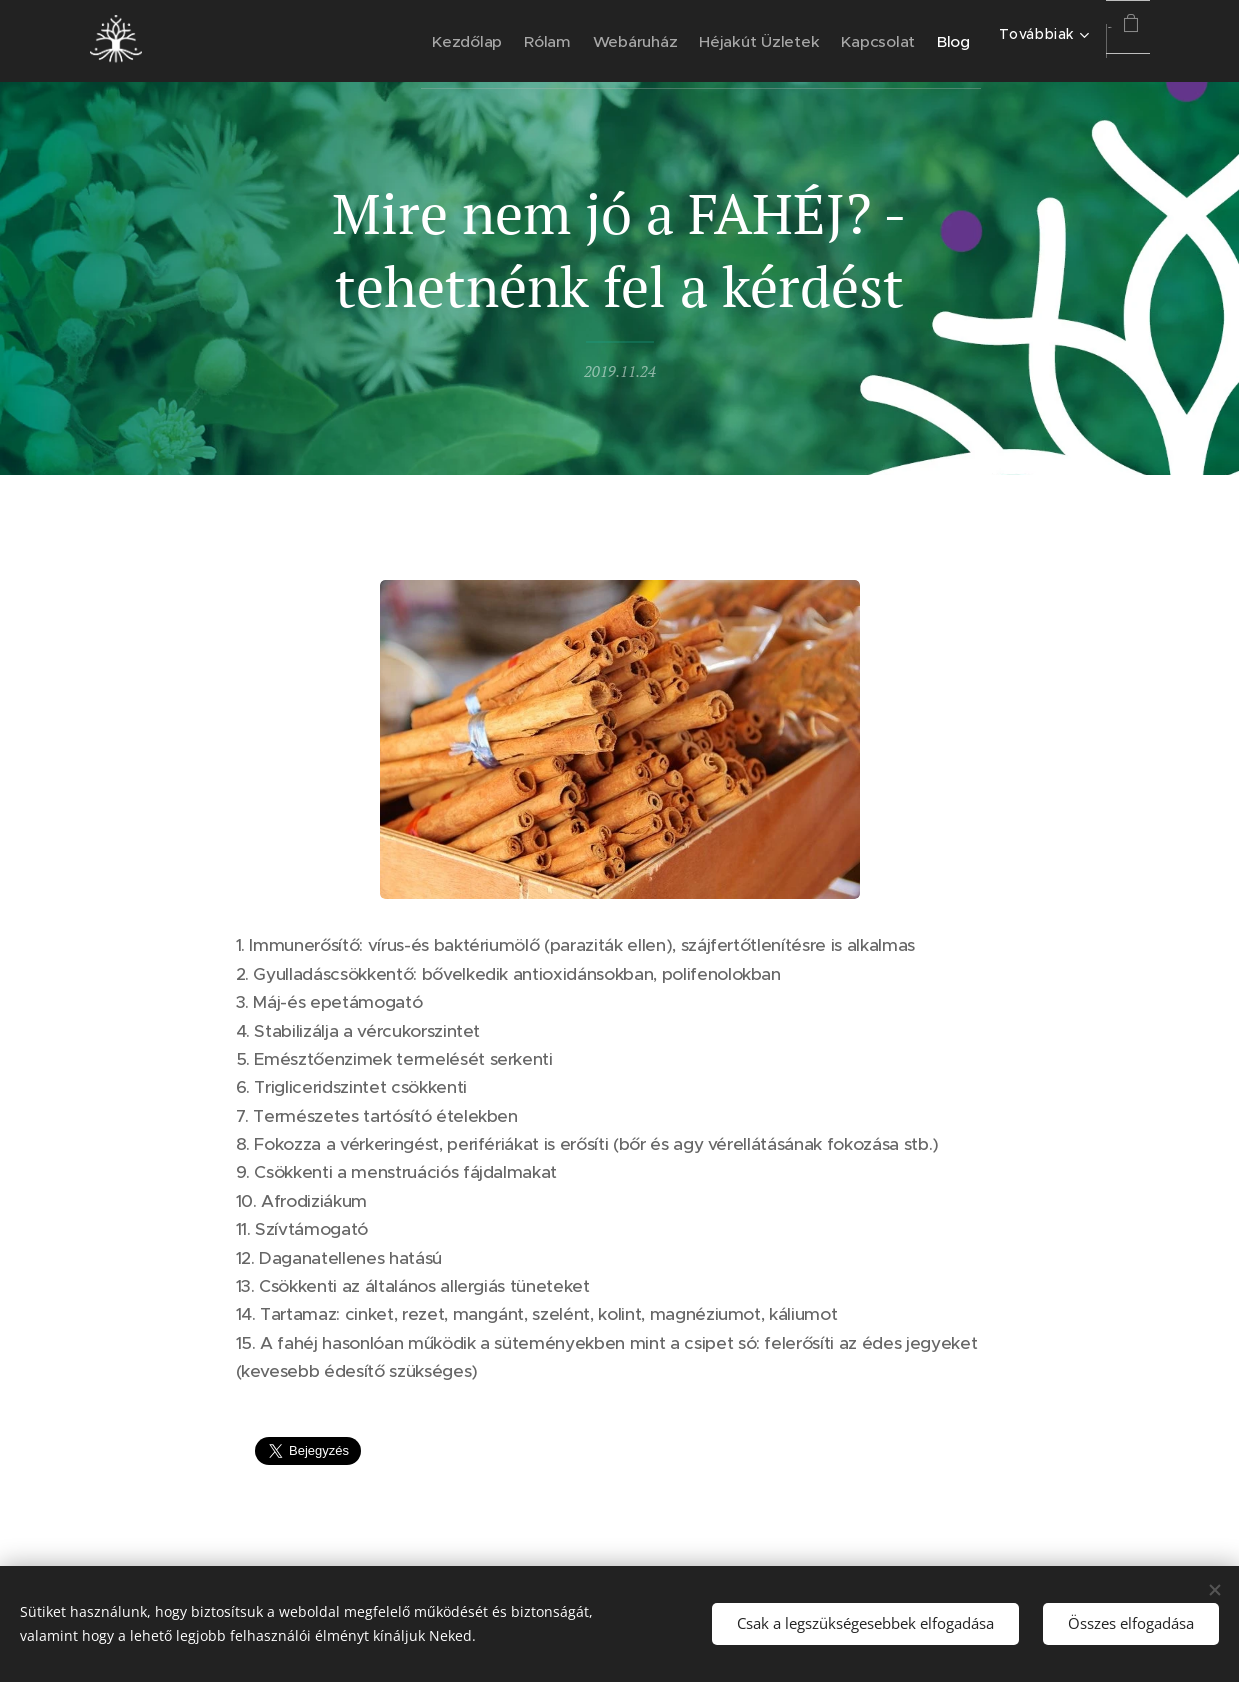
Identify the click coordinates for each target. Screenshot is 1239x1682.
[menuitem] (348, 41)
